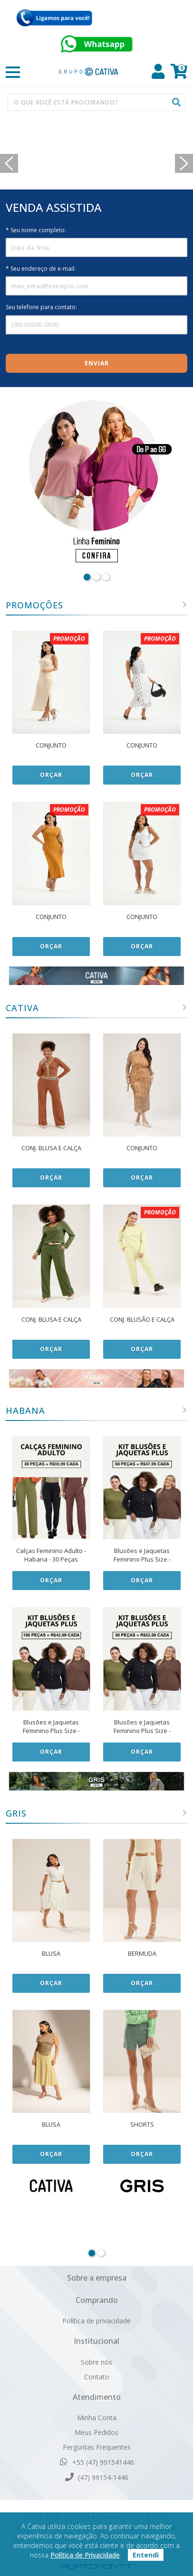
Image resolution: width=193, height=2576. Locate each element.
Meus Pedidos (96, 2432)
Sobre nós (96, 2362)
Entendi (146, 2554)
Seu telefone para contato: (41, 307)
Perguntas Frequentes (97, 2447)
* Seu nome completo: (36, 230)
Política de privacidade (96, 2320)
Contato (96, 2376)
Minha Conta (96, 2417)
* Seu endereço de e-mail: (41, 269)
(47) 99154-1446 (96, 2477)
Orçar (51, 775)
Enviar (97, 363)
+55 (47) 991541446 (96, 2462)
